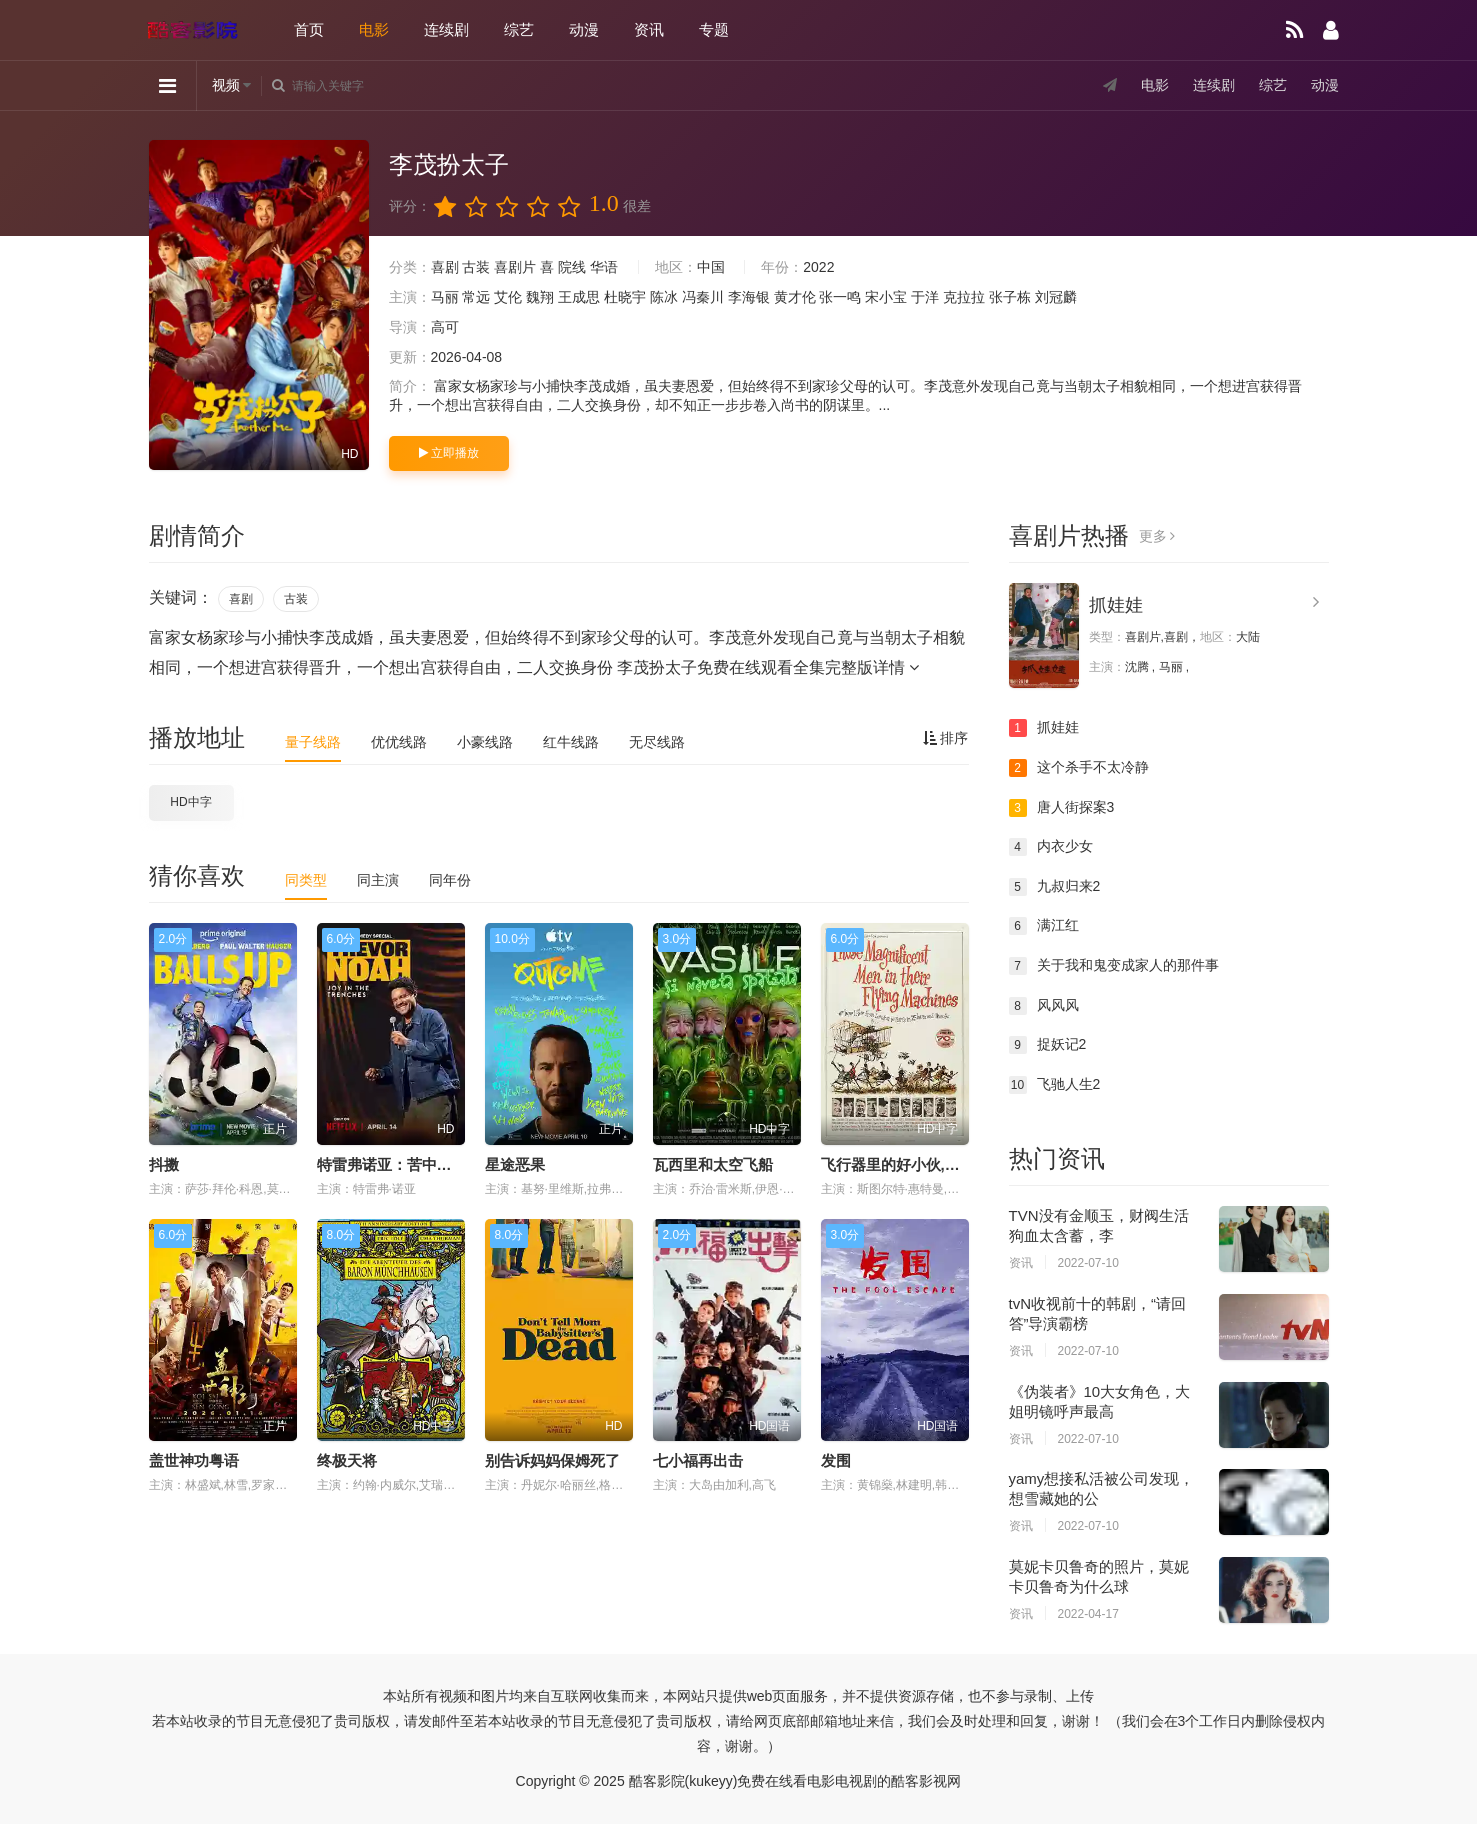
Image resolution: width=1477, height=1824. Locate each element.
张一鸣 (840, 297)
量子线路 (313, 742)
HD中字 (190, 802)
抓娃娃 (1116, 605)
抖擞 (164, 1164)
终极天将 (347, 1460)
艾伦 (508, 297)
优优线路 (399, 742)
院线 (572, 267)
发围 (836, 1460)
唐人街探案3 (1062, 808)
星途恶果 (515, 1164)
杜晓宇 (625, 297)
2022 (818, 267)
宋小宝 (886, 297)
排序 (946, 738)
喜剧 (445, 267)
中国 (711, 267)
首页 (309, 29)
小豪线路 (485, 742)
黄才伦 (795, 297)
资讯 (649, 29)
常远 (476, 297)
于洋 (925, 297)
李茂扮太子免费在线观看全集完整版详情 (768, 667)
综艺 (519, 29)
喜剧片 (515, 267)
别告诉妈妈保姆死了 (552, 1460)
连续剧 (446, 29)
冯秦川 (703, 297)
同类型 (306, 880)
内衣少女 (1051, 847)
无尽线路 (657, 742)
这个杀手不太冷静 (1079, 768)
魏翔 (540, 297)
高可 (445, 327)
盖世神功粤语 (194, 1460)
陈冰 (664, 297)
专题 (714, 29)
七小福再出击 (698, 1460)
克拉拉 (964, 297)
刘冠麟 (1056, 297)
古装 (476, 267)
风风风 (1044, 1006)
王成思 (579, 297)
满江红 (1044, 926)
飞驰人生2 (1055, 1085)
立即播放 (449, 453)
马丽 (445, 297)
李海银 (749, 297)
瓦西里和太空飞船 (713, 1164)
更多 (1157, 536)
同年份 (450, 880)
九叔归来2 (1055, 887)
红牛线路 (571, 742)
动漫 (584, 29)
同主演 (378, 880)
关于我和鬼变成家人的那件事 (1114, 966)
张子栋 (1010, 297)
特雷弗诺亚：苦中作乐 (392, 1164)
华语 (604, 267)
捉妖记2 (1048, 1045)
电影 (374, 29)
